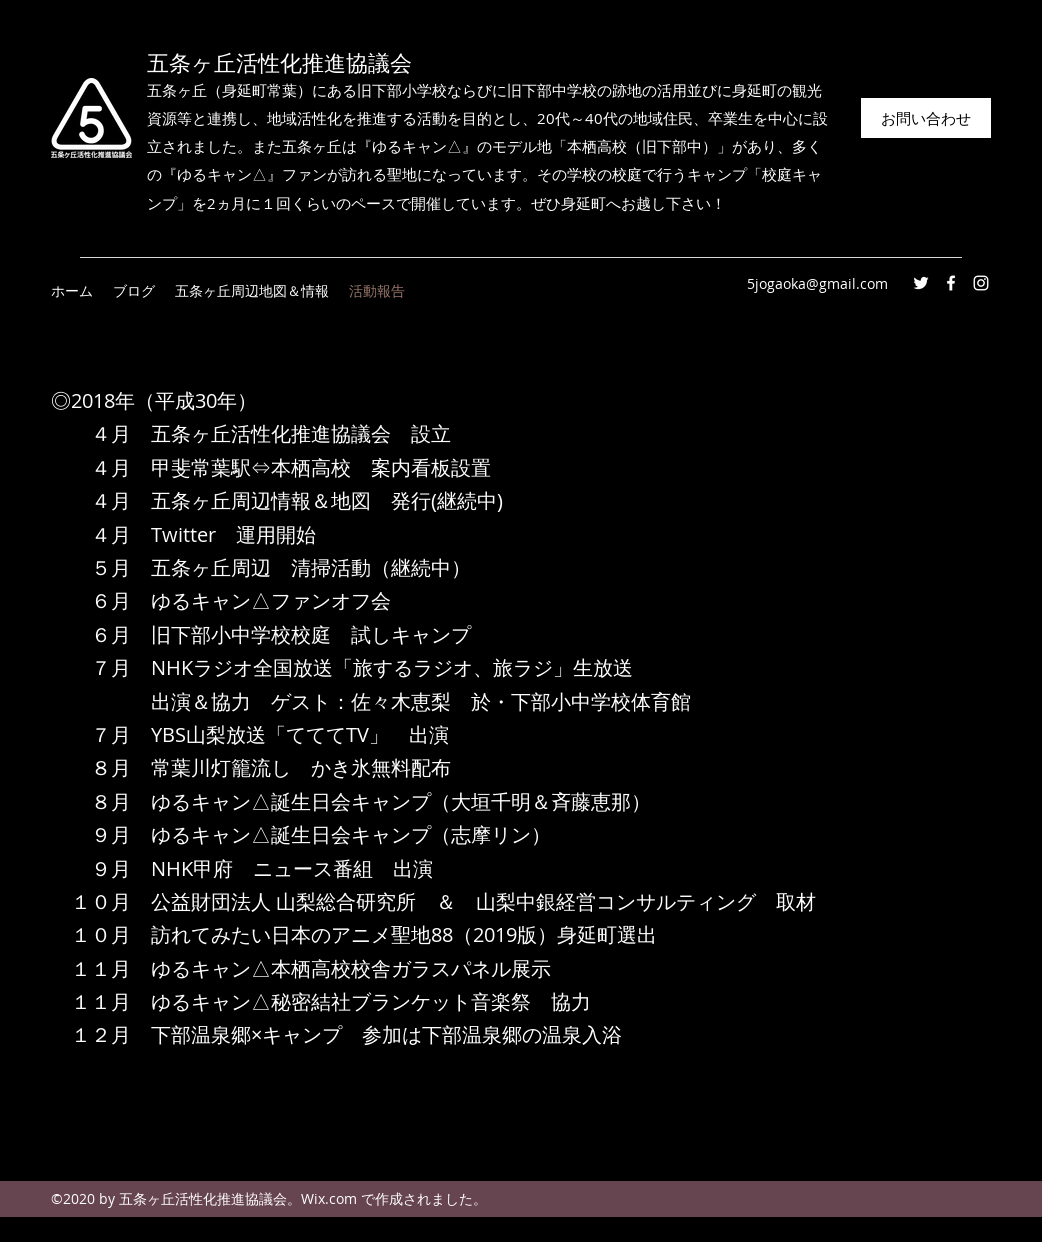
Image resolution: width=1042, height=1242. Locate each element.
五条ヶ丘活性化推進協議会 (279, 63)
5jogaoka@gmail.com (817, 283)
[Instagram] (981, 283)
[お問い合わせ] (926, 118)
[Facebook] (951, 283)
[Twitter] (921, 283)
